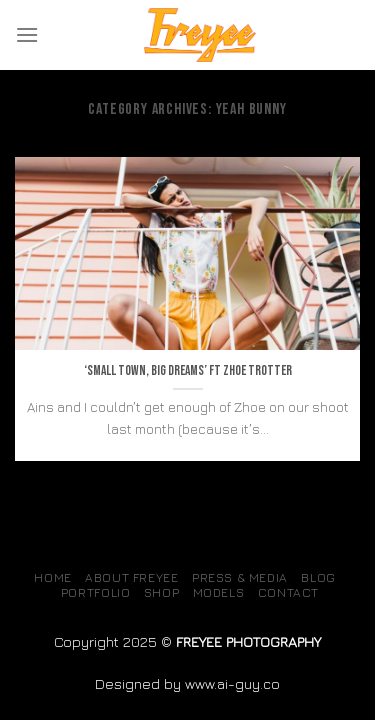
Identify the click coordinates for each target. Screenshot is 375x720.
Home (52, 577)
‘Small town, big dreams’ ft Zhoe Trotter (188, 371)
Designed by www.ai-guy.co (187, 683)
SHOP (161, 592)
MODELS (219, 592)
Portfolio (96, 592)
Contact (288, 592)
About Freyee (131, 577)
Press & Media (240, 577)
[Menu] (27, 34)
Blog (318, 577)
